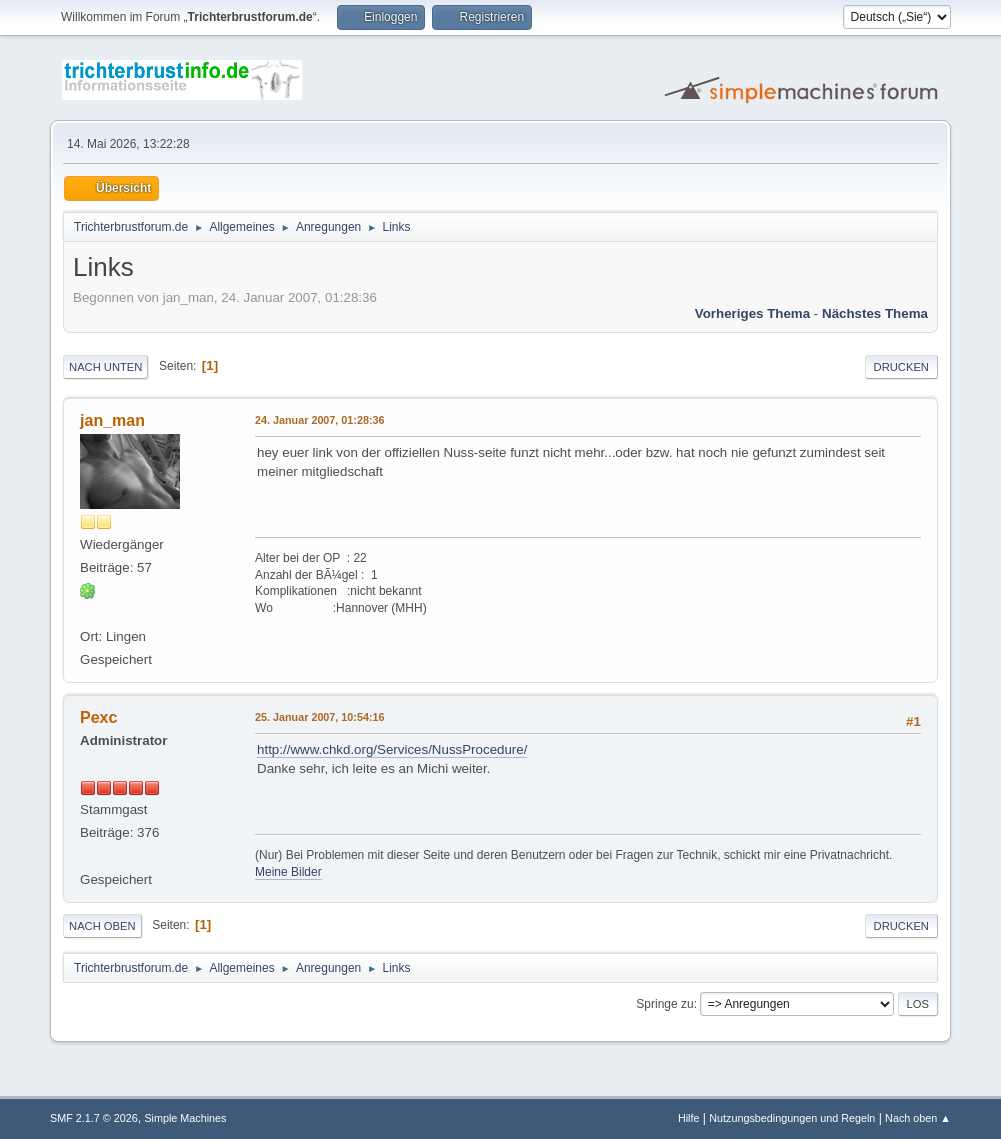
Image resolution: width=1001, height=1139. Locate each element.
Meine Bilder (288, 872)
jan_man (112, 420)
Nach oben (102, 926)
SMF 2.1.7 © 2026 (94, 1118)
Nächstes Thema (875, 313)
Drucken (901, 367)
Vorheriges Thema (752, 313)
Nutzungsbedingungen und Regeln (792, 1118)
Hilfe (689, 1118)
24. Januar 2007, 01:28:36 (319, 420)
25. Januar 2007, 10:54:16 (319, 717)
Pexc (98, 717)
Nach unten (105, 367)
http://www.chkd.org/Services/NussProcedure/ (392, 749)
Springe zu (664, 1004)
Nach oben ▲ (918, 1118)
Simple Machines (185, 1118)
